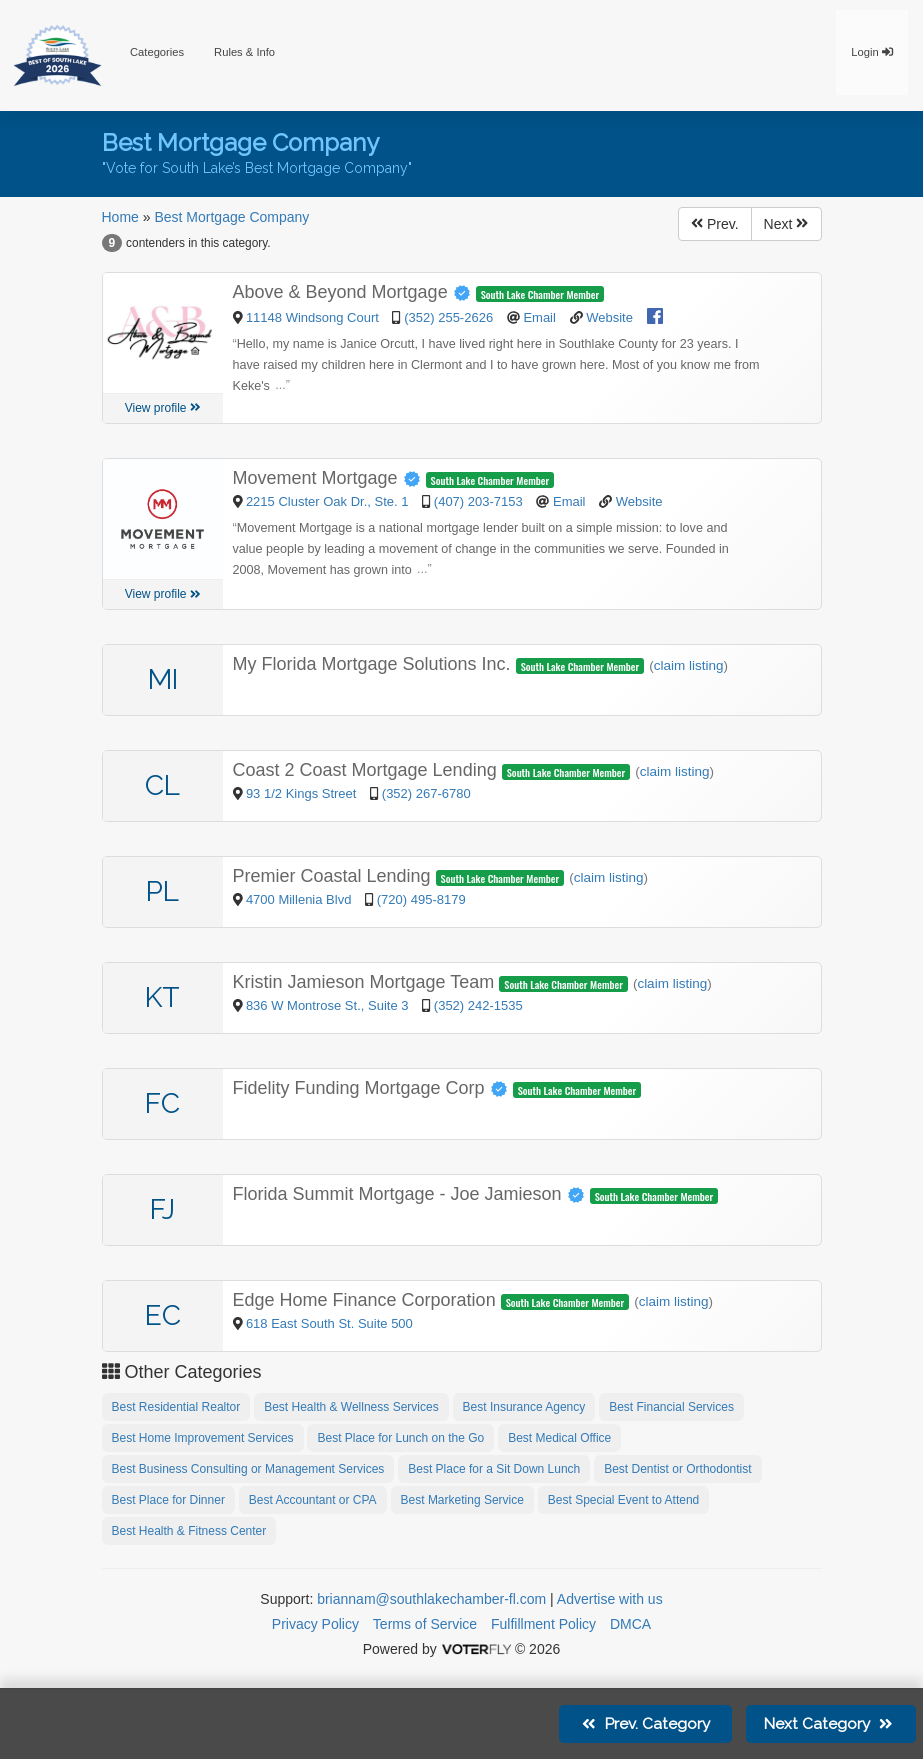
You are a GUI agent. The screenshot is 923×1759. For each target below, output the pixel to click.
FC (162, 1103)
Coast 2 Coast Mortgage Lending (367, 770)
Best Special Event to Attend (623, 1500)
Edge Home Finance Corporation (367, 1300)
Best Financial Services (671, 1407)
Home (120, 217)
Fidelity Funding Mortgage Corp (373, 1088)
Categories (157, 52)
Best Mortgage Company (231, 217)
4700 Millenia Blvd (300, 899)
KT (162, 997)
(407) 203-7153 (478, 501)
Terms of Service (425, 1624)
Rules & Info (244, 52)
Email (539, 317)
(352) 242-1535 (478, 1005)
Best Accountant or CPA (313, 1500)
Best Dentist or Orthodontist (677, 1469)
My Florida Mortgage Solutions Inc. (374, 664)
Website (609, 317)
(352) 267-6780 (426, 793)
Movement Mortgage (329, 478)
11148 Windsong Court (314, 317)
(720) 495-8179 (421, 899)
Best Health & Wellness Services (351, 1407)
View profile (163, 408)
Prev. (715, 224)
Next (786, 224)
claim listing (689, 665)
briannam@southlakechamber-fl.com (431, 1599)
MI (163, 679)
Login (872, 52)
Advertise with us (610, 1599)
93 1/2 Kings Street (303, 793)
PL (162, 891)
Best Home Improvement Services (203, 1438)
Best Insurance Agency (524, 1407)
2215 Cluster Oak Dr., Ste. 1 (329, 501)
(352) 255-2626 (448, 317)
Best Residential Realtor (176, 1407)
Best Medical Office (559, 1438)
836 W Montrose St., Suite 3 (329, 1005)
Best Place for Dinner (168, 1500)
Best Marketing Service (462, 1500)
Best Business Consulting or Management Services (248, 1469)
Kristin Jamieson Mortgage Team (366, 982)
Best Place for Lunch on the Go (400, 1438)
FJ (162, 1209)
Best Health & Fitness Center (189, 1531)
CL (162, 785)
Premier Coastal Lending (334, 876)
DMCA (630, 1624)
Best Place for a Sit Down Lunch (494, 1469)
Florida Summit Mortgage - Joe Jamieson (411, 1194)
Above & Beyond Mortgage (354, 292)
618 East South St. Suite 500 (329, 1323)
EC (163, 1315)
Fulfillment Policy (543, 1624)
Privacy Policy (315, 1624)
